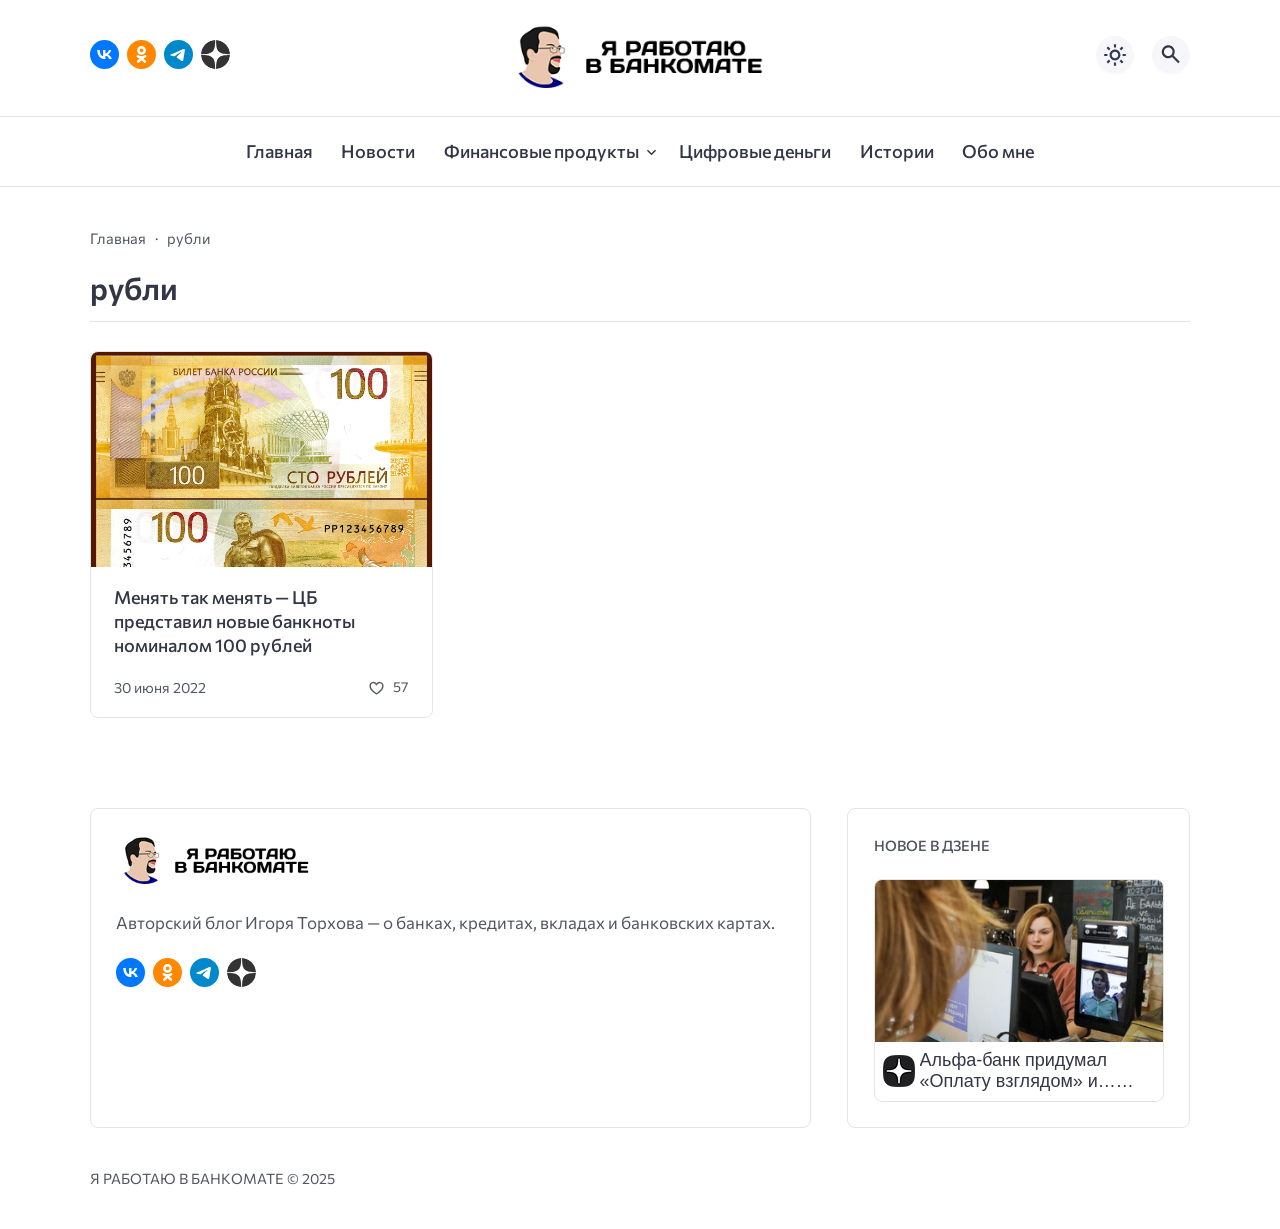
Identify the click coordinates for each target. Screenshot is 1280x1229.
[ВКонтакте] (104, 54)
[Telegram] (178, 54)
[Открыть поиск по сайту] (1171, 55)
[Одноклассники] (141, 54)
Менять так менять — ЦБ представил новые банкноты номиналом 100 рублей (234, 621)
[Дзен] (215, 54)
